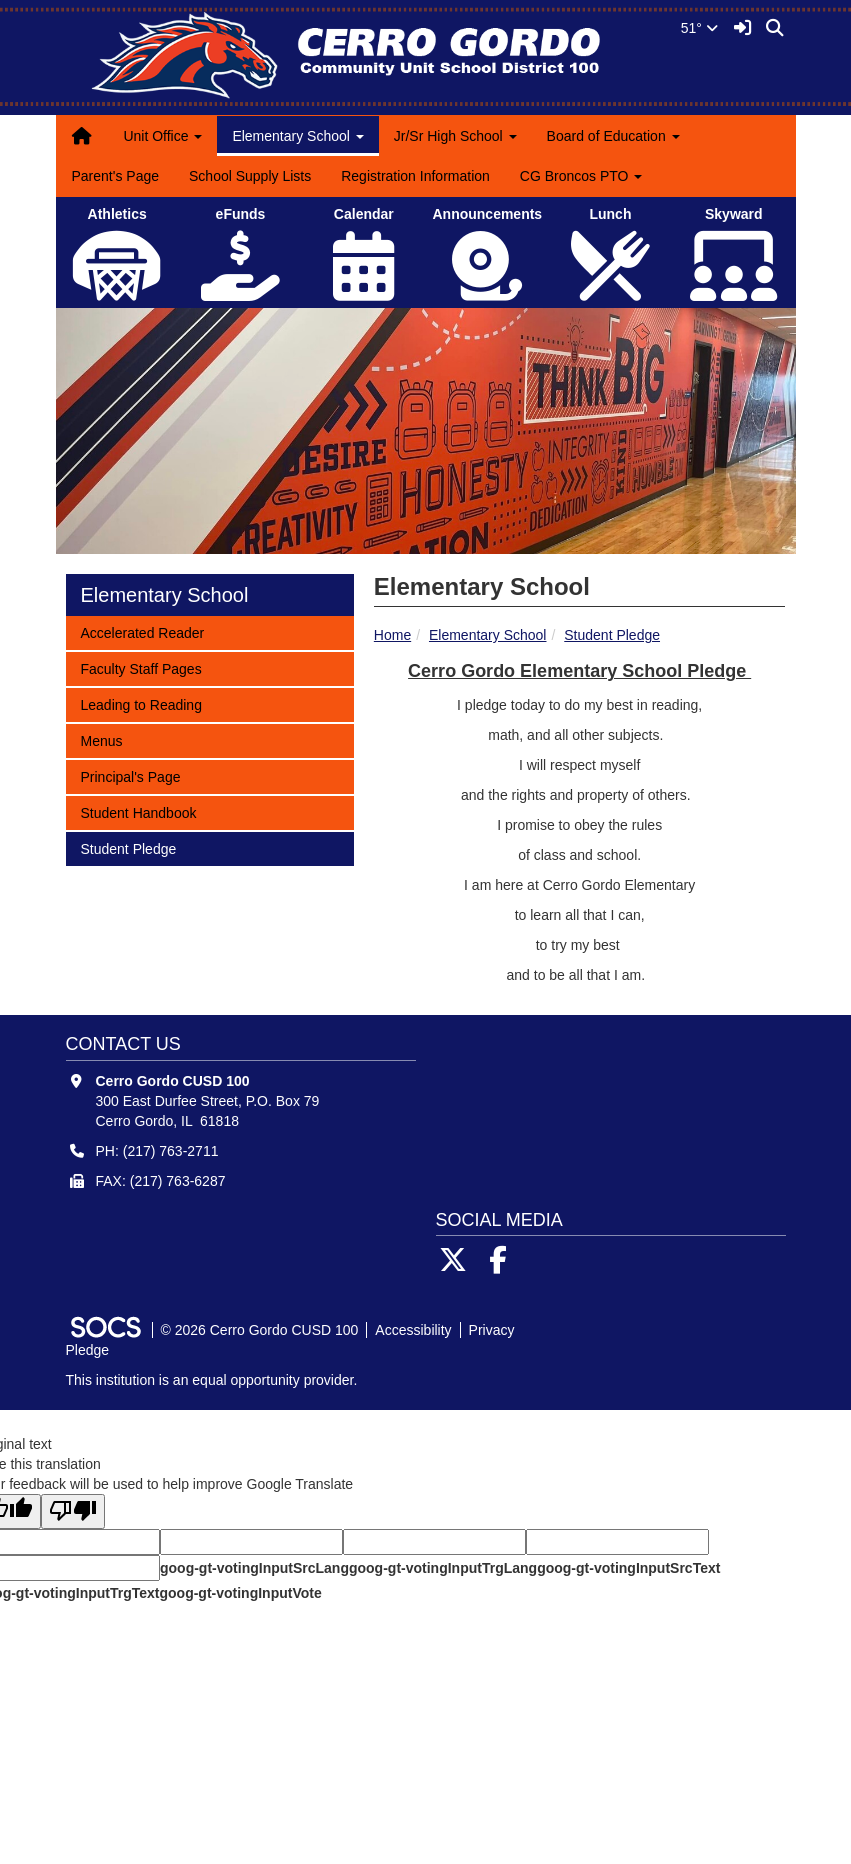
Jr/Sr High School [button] (455, 136)
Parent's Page (116, 176)
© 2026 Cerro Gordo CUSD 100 (260, 1330)
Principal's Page (130, 775)
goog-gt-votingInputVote (240, 1593)
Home (392, 635)
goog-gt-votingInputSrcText (628, 1568)
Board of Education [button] (613, 136)
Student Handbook (138, 811)
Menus (107, 739)
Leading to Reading (141, 703)
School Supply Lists (250, 176)
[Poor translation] (73, 1511)
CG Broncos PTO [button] (581, 176)
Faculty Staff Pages (141, 667)
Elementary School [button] (297, 136)
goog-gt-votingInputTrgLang (443, 1568)
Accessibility (413, 1330)
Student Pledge (612, 635)
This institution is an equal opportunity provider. (212, 1380)
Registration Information (415, 176)
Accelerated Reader (142, 631)
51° (699, 28)
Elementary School (488, 635)
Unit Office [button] (162, 136)
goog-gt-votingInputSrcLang (254, 1568)
